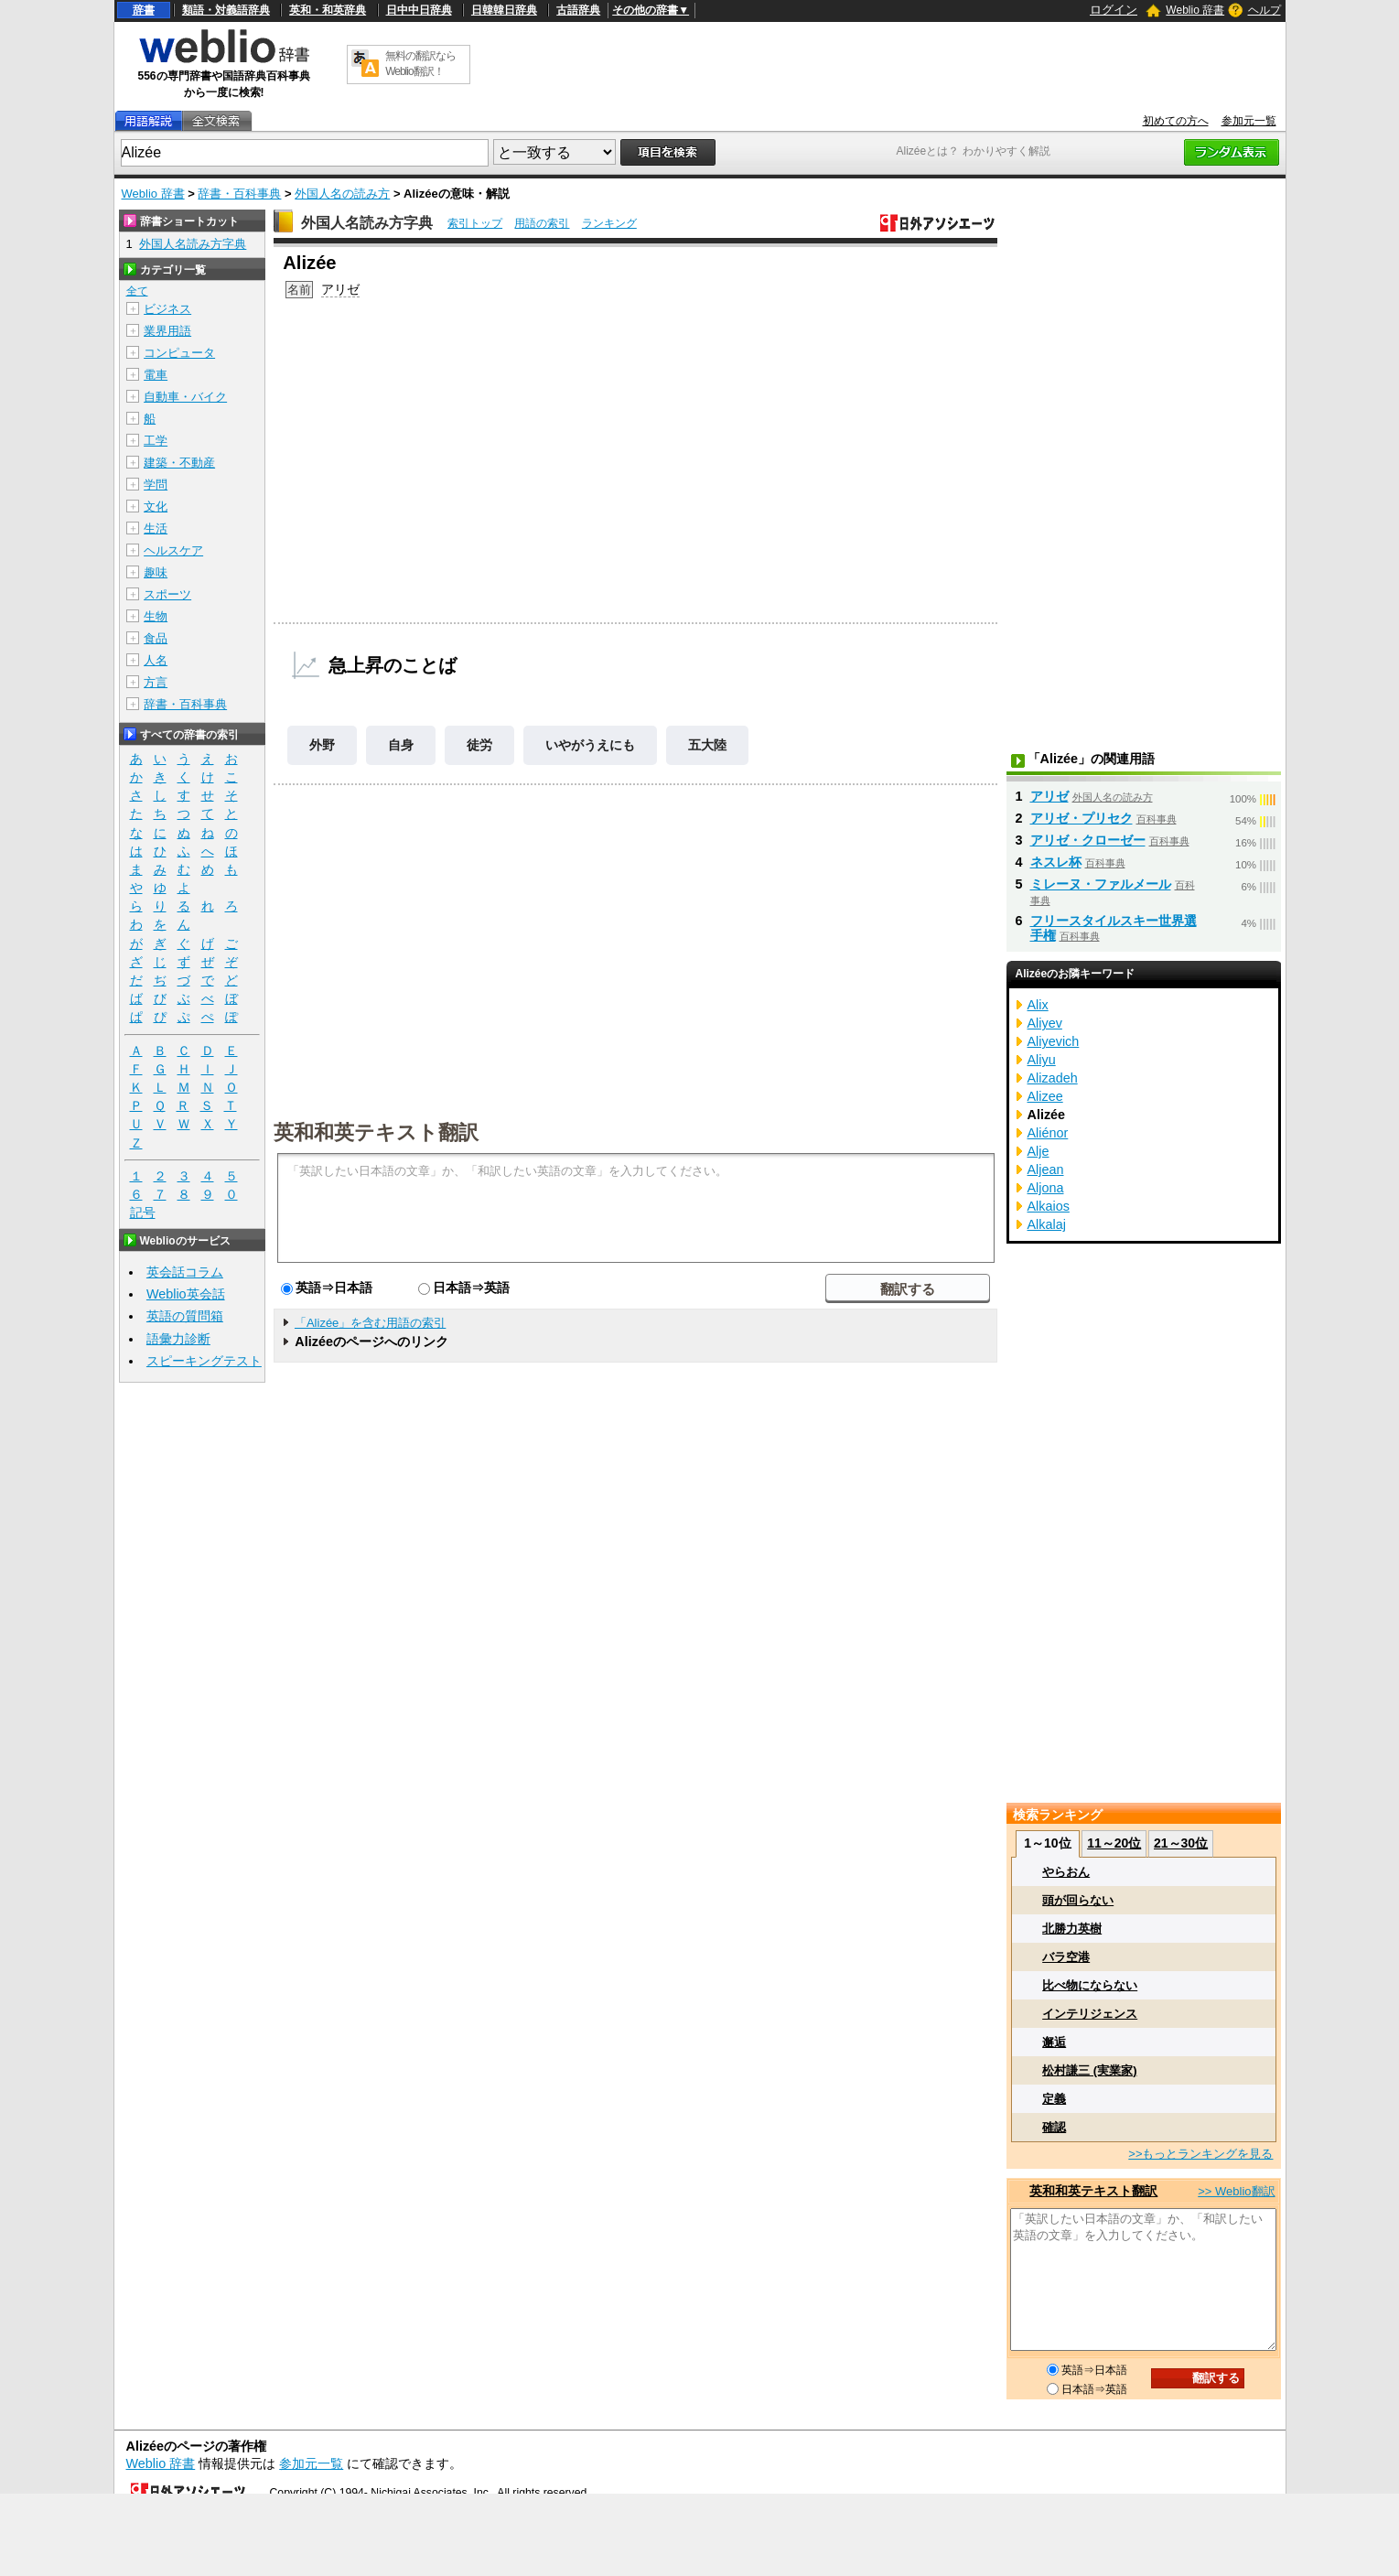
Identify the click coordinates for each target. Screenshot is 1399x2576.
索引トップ (474, 223)
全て (137, 291)
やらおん (1066, 1872)
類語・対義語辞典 (226, 10)
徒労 (479, 745)
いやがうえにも (590, 745)
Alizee (1045, 1096)
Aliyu (1042, 1059)
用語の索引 (541, 223)
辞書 (144, 10)
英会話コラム (184, 1272)
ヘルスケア (173, 550)
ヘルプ (1264, 10)
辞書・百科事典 (239, 193)
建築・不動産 (179, 462)
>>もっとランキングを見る (1200, 2154)
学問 (155, 484)
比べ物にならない (1089, 1985)
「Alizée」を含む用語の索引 (370, 1323)
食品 (155, 638)
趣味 (155, 572)
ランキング (609, 223)
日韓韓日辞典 (504, 10)
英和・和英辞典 (327, 10)
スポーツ (167, 594)
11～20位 (1114, 1843)
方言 (155, 682)
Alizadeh (1053, 1078)
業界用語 (167, 331)
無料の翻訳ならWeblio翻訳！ (420, 63)
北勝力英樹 (1072, 1928)
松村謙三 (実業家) (1089, 2070)
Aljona (1046, 1187)
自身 (401, 745)
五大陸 (707, 745)
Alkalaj (1047, 1224)
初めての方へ (1176, 120)
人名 (155, 660)
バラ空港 (1066, 1957)
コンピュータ (179, 353)
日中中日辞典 (419, 10)
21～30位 (1181, 1843)
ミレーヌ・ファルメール (1100, 884)
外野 (322, 745)
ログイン (1113, 9)
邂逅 (1054, 2042)
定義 (1054, 2099)
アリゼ (340, 289)
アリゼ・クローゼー (1088, 840)
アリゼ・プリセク (1081, 818)
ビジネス (167, 309)
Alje (1038, 1151)
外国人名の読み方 (342, 193)
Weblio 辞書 (1195, 10)
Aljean (1046, 1169)
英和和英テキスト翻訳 (376, 1131)
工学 (155, 440)
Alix (1038, 1004)
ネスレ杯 (1056, 862)
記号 (143, 1213)
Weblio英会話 (185, 1294)
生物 (155, 616)
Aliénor (1048, 1133)
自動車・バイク (185, 397)
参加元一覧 (1248, 120)
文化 (155, 506)
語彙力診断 (178, 1338)
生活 (155, 528)
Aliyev (1045, 1023)
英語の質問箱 (184, 1316)
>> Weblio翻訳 (1236, 2191)
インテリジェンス (1089, 2014)
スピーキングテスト (204, 1360)
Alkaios (1049, 1206)
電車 (155, 375)
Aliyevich (1054, 1041)
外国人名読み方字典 (367, 223)
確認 (1054, 2127)
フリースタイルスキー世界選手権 (1113, 928)
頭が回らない (1078, 1900)
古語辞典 (578, 10)
